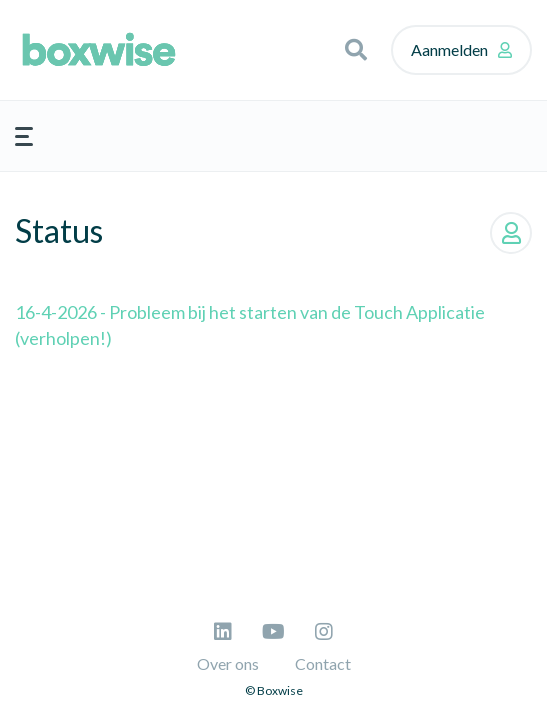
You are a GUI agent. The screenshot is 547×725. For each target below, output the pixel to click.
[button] (356, 50)
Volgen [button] (511, 233)
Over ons (228, 663)
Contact (323, 663)
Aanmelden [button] (449, 49)
